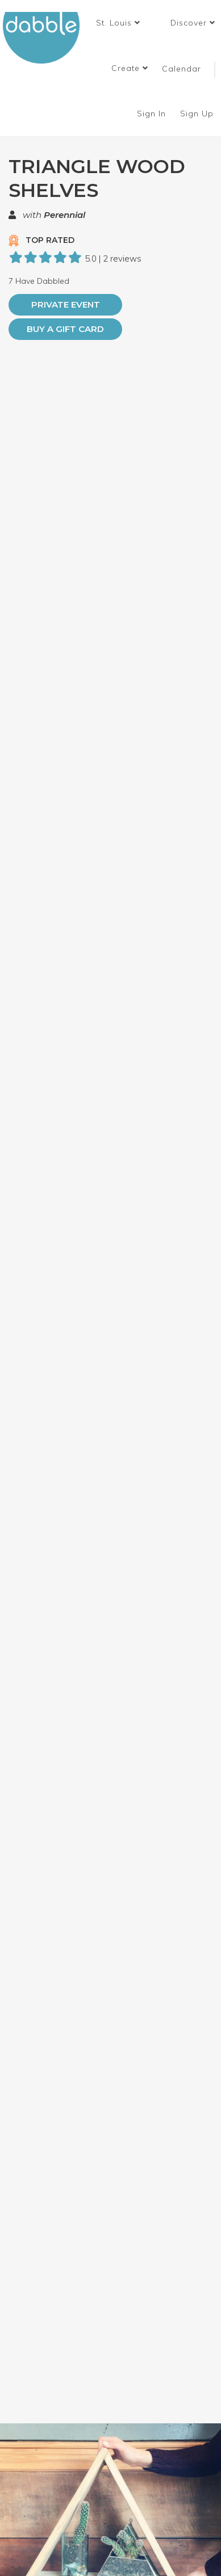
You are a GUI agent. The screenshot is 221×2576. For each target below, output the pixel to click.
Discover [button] (192, 23)
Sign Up (198, 113)
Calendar (181, 69)
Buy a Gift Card (65, 328)
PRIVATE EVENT (65, 304)
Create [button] (129, 68)
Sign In (153, 113)
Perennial (64, 214)
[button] (118, 23)
